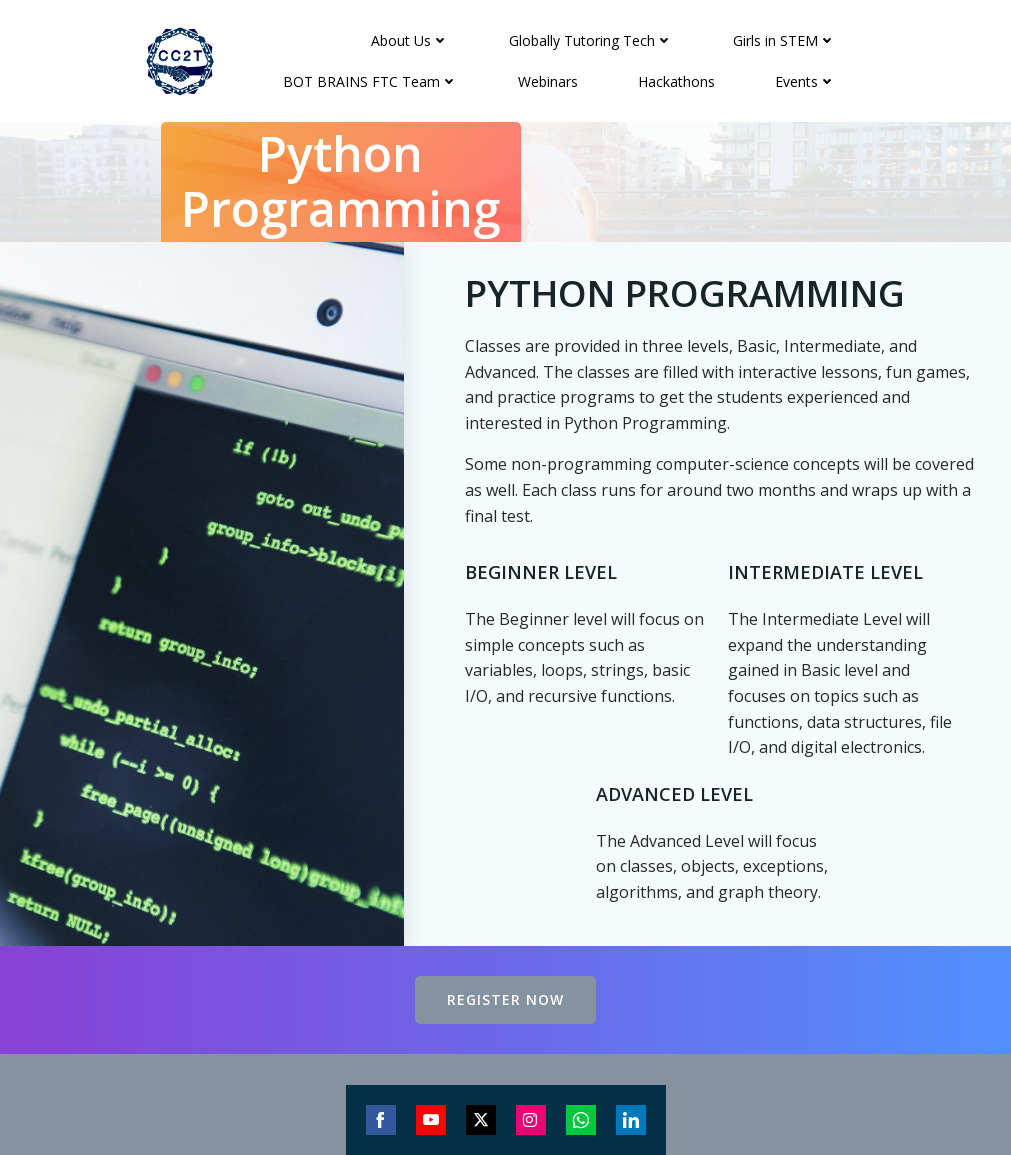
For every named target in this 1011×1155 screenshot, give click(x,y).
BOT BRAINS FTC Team (370, 81)
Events (805, 81)
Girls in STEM (784, 40)
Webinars (548, 81)
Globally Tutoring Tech (591, 40)
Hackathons (676, 81)
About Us (410, 40)
